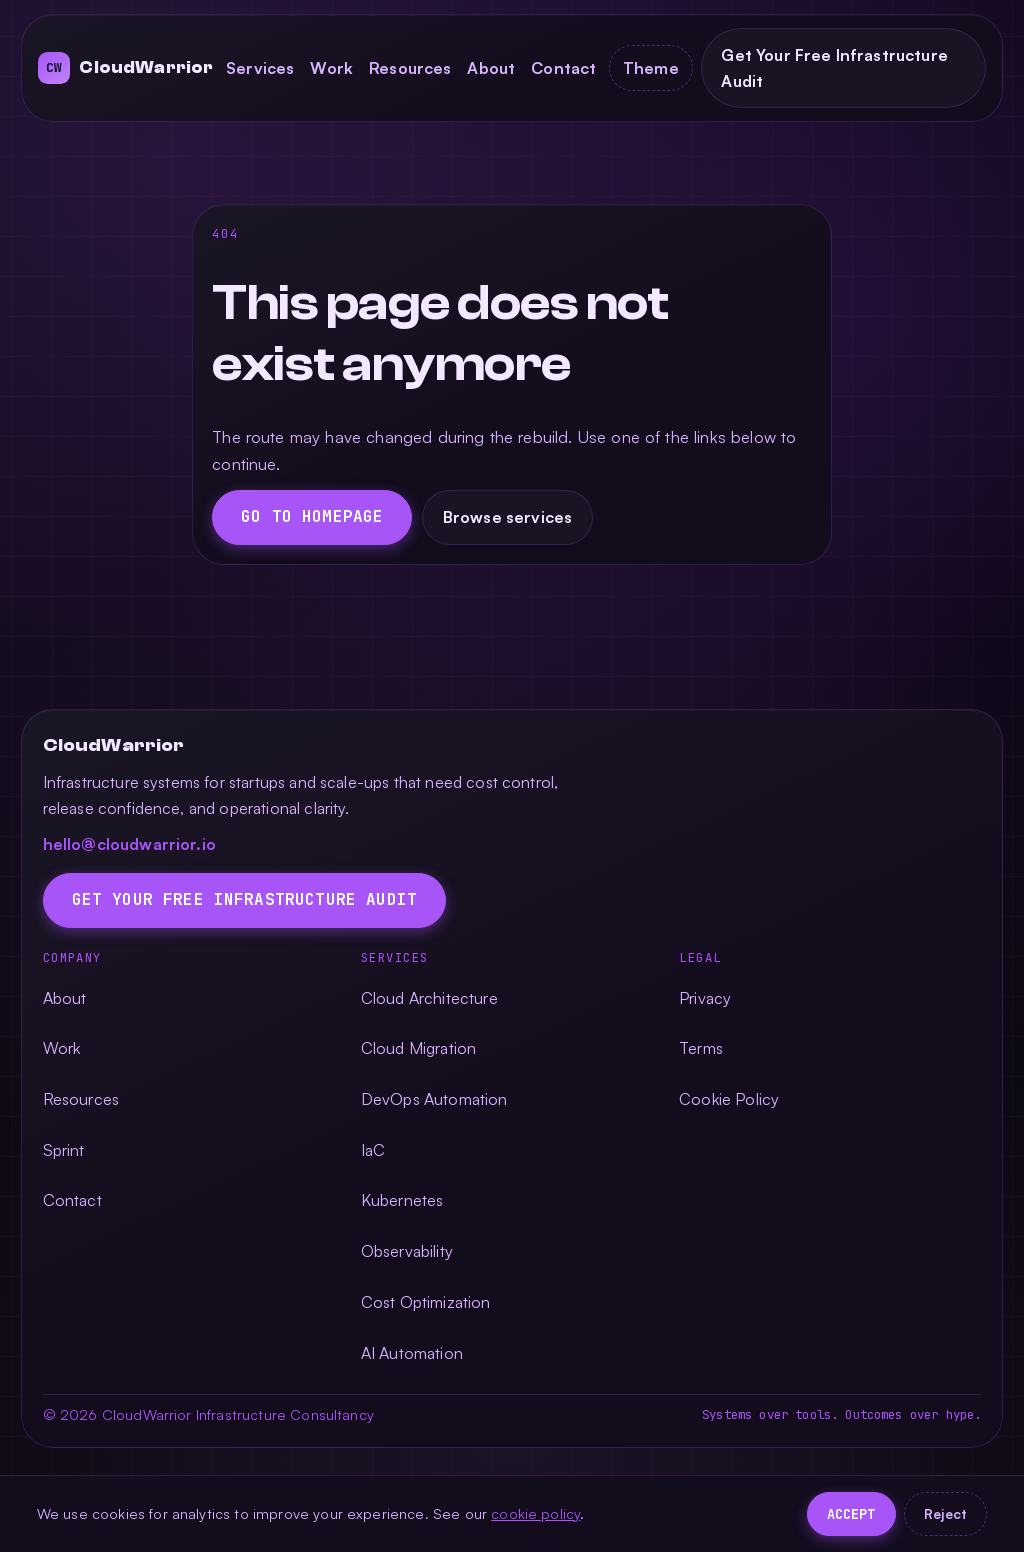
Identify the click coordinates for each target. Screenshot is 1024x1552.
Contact (563, 68)
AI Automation (412, 1353)
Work (331, 68)
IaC (373, 1150)
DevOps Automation (434, 1099)
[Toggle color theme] (650, 68)
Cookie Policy (729, 1099)
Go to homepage (312, 516)
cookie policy (535, 1513)
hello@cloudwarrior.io (129, 844)
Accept (851, 1514)
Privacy (705, 998)
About (491, 68)
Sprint (64, 1150)
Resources (410, 68)
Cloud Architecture (429, 998)
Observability (407, 1251)
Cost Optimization (426, 1302)
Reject (945, 1513)
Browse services (507, 517)
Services (260, 68)
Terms (701, 1048)
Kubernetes (402, 1200)
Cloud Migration (418, 1048)
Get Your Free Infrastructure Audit (834, 68)
